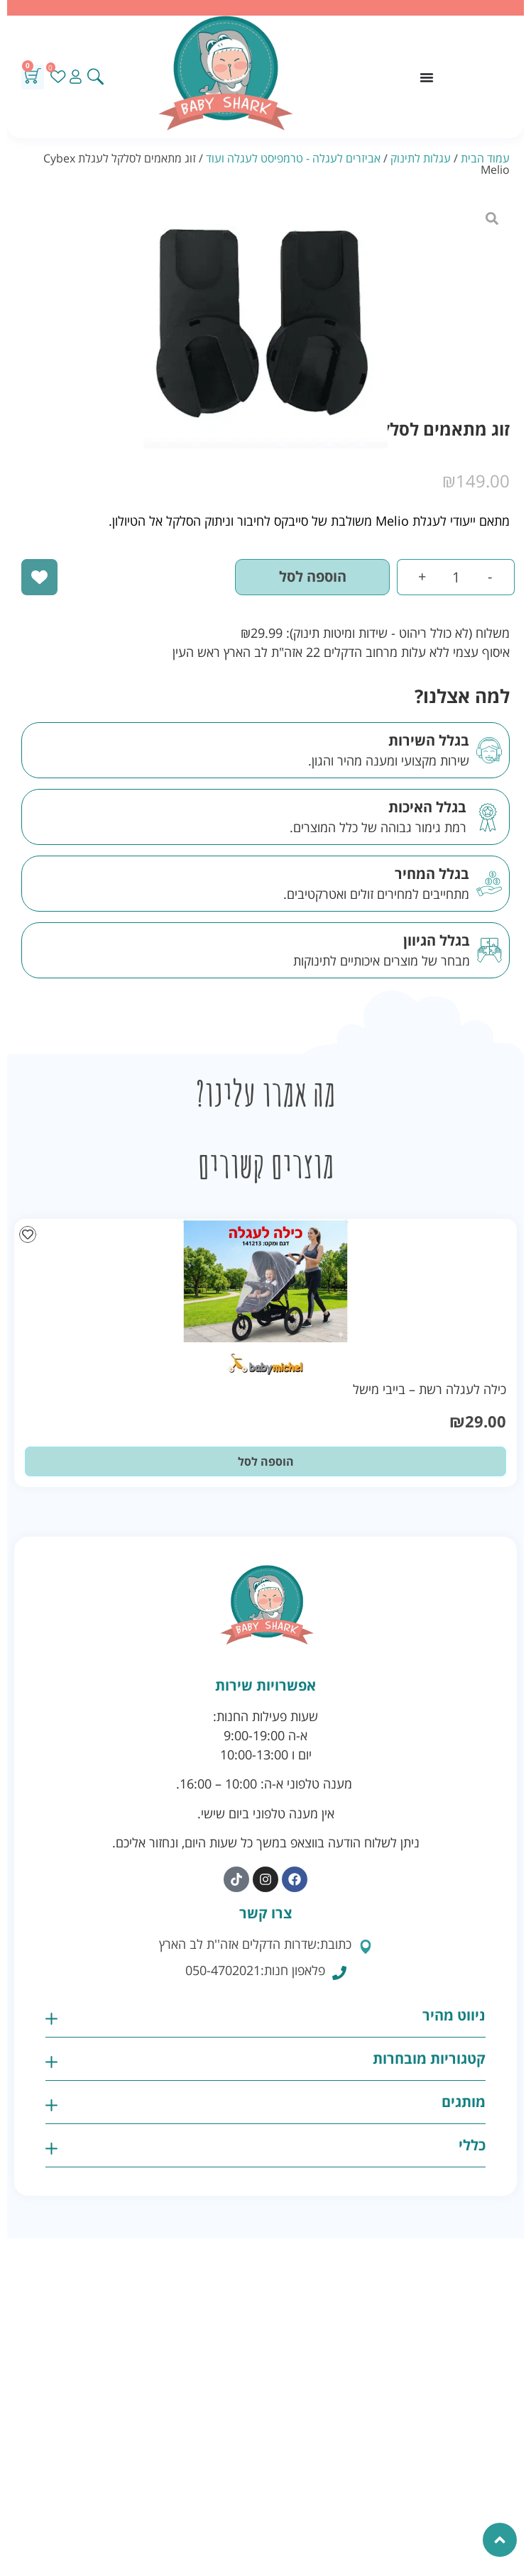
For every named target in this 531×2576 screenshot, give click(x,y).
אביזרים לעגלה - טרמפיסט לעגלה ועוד (293, 158)
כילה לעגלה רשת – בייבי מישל (429, 1389)
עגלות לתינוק (420, 158)
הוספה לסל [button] (266, 1461)
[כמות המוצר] (456, 577)
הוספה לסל (312, 576)
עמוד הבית (485, 158)
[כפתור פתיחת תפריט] (427, 77)
